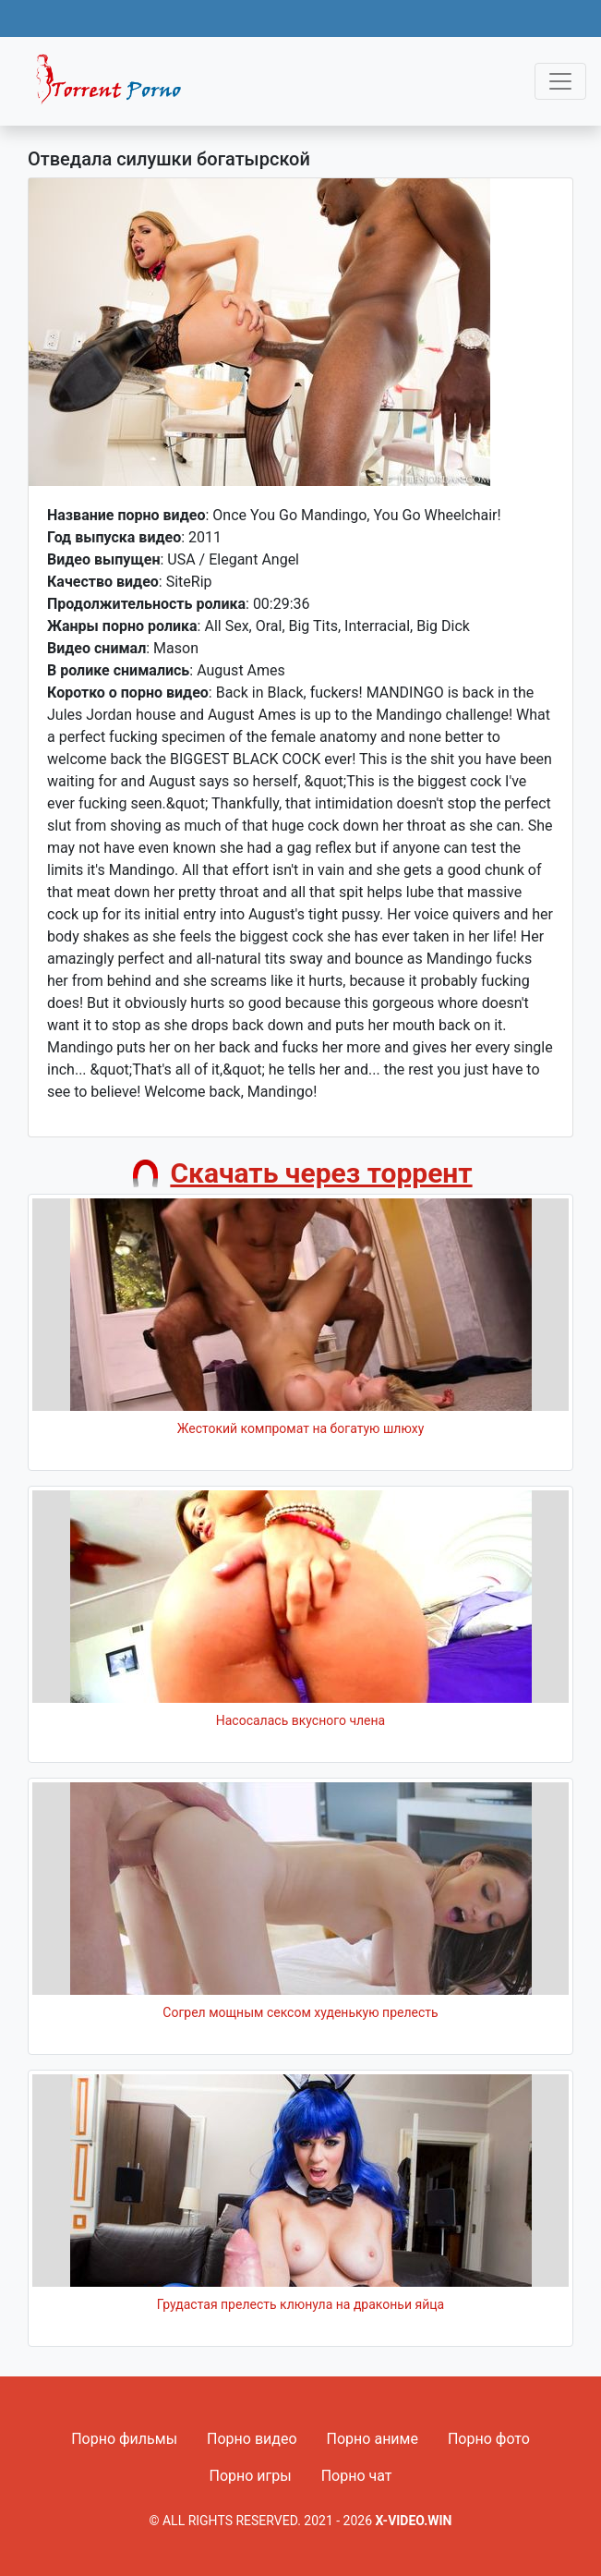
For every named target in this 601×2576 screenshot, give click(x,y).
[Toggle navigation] (560, 81)
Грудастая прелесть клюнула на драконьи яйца (300, 2304)
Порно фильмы (124, 2439)
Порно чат (356, 2476)
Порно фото (489, 2439)
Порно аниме (372, 2439)
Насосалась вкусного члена (300, 1720)
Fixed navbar (116, 86)
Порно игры (250, 2476)
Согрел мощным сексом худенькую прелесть (300, 2012)
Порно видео (252, 2439)
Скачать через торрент (321, 1173)
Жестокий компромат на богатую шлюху (301, 1428)
